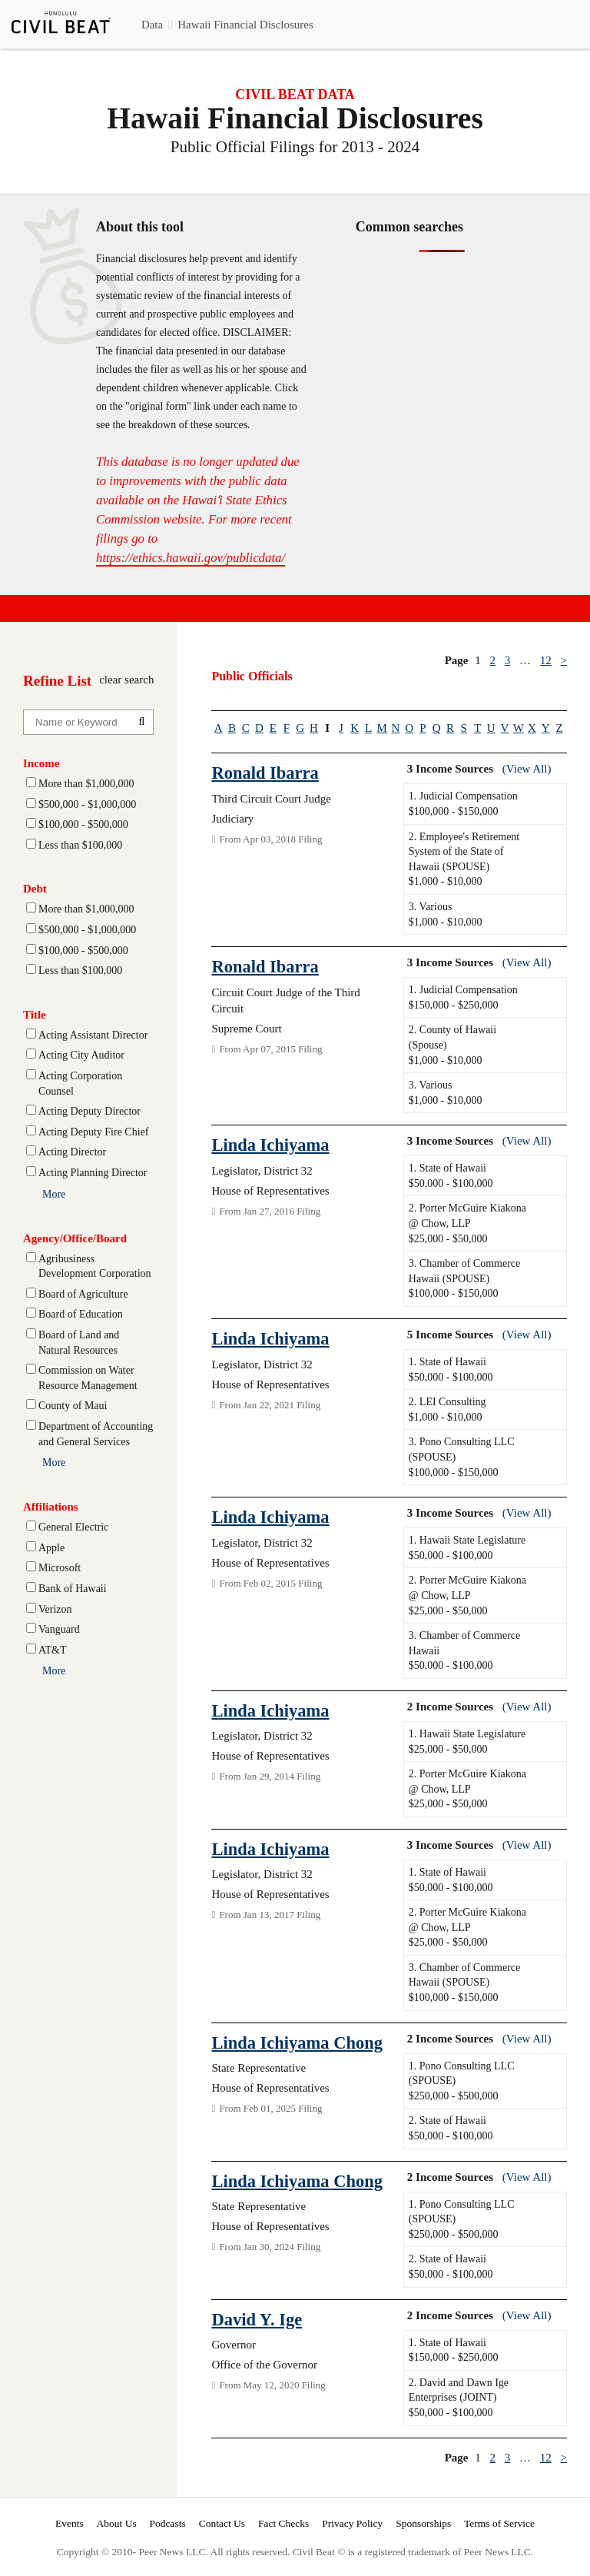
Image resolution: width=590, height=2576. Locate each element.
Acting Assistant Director (93, 1035)
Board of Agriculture (83, 1294)
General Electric (73, 1527)
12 (546, 660)
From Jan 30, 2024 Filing (265, 2246)
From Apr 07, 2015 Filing (266, 1049)
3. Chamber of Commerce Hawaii (464, 1643)
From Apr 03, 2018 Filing (266, 839)
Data (152, 24)
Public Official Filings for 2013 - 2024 (295, 147)
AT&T (52, 1650)
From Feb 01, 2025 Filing (266, 2108)
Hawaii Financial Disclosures (245, 24)
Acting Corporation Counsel (80, 1083)
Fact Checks (283, 2523)
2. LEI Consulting (447, 1402)
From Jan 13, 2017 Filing (265, 1914)
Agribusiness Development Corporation (94, 1266)
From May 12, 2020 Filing (268, 2385)
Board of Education (80, 1314)
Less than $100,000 (80, 845)
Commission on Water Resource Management (88, 1377)
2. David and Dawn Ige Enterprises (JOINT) (459, 2390)
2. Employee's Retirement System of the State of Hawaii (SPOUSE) (464, 852)
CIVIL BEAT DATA (295, 94)
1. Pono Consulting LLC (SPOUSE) (462, 2073)
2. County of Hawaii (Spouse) (452, 1037)
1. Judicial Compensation (463, 796)
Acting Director (72, 1152)
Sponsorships (423, 2523)
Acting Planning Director (93, 1172)
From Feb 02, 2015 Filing (266, 1583)
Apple (51, 1548)
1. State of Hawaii (447, 1168)
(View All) (527, 769)
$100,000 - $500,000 (83, 824)
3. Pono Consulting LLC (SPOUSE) (462, 1449)
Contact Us (222, 2523)
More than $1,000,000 (86, 783)
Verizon (55, 1609)
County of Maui (72, 1405)
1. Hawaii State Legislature (467, 1540)
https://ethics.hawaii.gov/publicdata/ (190, 557)
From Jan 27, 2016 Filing (265, 1211)
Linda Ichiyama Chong (297, 2042)
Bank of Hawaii (72, 1588)
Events (69, 2523)
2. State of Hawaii (447, 2120)
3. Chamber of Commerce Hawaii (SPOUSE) (464, 1271)
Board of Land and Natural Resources (78, 1342)
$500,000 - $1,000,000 (87, 804)
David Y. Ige (256, 2319)
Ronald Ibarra (264, 773)
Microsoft (59, 1568)
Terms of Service (499, 2523)
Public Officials (251, 676)
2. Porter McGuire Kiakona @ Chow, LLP (467, 1215)
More (53, 1194)
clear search (126, 679)
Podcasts (168, 2523)
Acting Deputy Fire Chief (93, 1132)
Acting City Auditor (81, 1055)
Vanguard (59, 1629)
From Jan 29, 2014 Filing (265, 1776)
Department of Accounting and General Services (95, 1434)
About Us (117, 2523)
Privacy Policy (352, 2523)
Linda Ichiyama (270, 1145)
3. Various (430, 906)
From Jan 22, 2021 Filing (265, 1405)
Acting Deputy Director (89, 1111)
